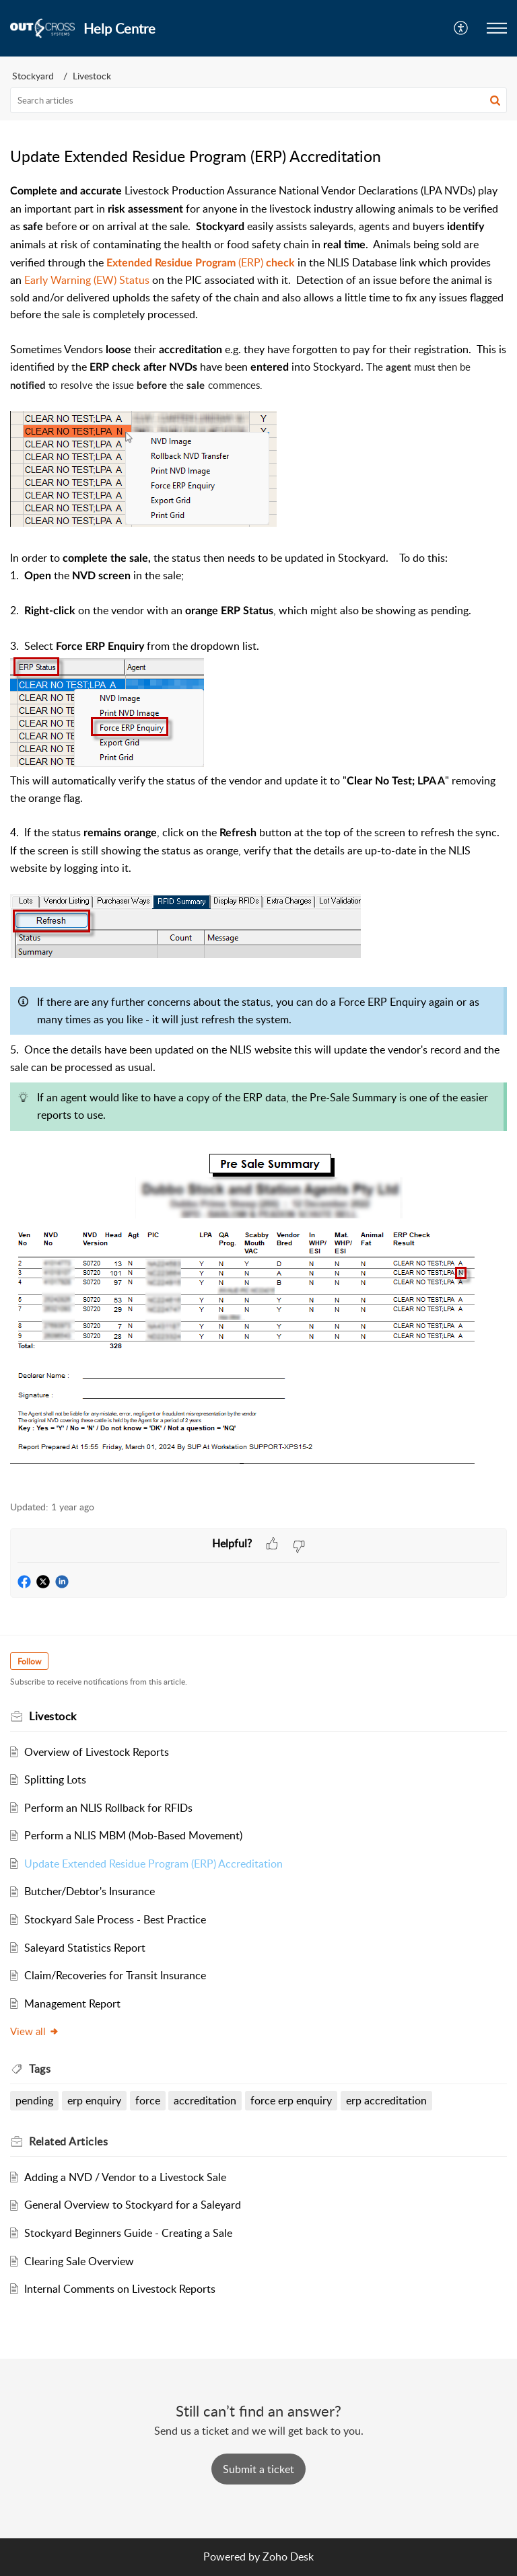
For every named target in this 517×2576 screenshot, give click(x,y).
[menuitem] (461, 28)
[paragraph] (258, 834)
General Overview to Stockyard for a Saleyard (132, 2204)
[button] (461, 28)
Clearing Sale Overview (79, 2261)
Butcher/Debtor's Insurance (89, 1891)
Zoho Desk (288, 2556)
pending (34, 2100)
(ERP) (186, 262)
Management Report (72, 2003)
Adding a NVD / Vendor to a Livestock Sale (125, 2177)
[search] (258, 100)
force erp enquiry (291, 2100)
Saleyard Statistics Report (84, 1947)
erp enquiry (94, 2100)
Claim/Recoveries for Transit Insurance (115, 1975)
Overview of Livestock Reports (96, 1751)
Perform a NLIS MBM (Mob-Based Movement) (133, 1835)
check (280, 263)
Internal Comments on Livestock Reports (119, 2288)
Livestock (92, 75)
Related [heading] (68, 2141)
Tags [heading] (39, 2068)
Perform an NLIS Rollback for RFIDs (108, 1807)
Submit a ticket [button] (258, 2469)
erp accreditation (386, 2100)
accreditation (205, 2100)
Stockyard (33, 75)
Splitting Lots (55, 1779)
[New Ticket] (258, 2469)
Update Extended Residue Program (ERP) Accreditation (153, 1863)
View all (34, 2031)
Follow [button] (29, 1661)
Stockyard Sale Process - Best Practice (115, 1919)
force (147, 2100)
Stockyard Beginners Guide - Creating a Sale (128, 2232)
